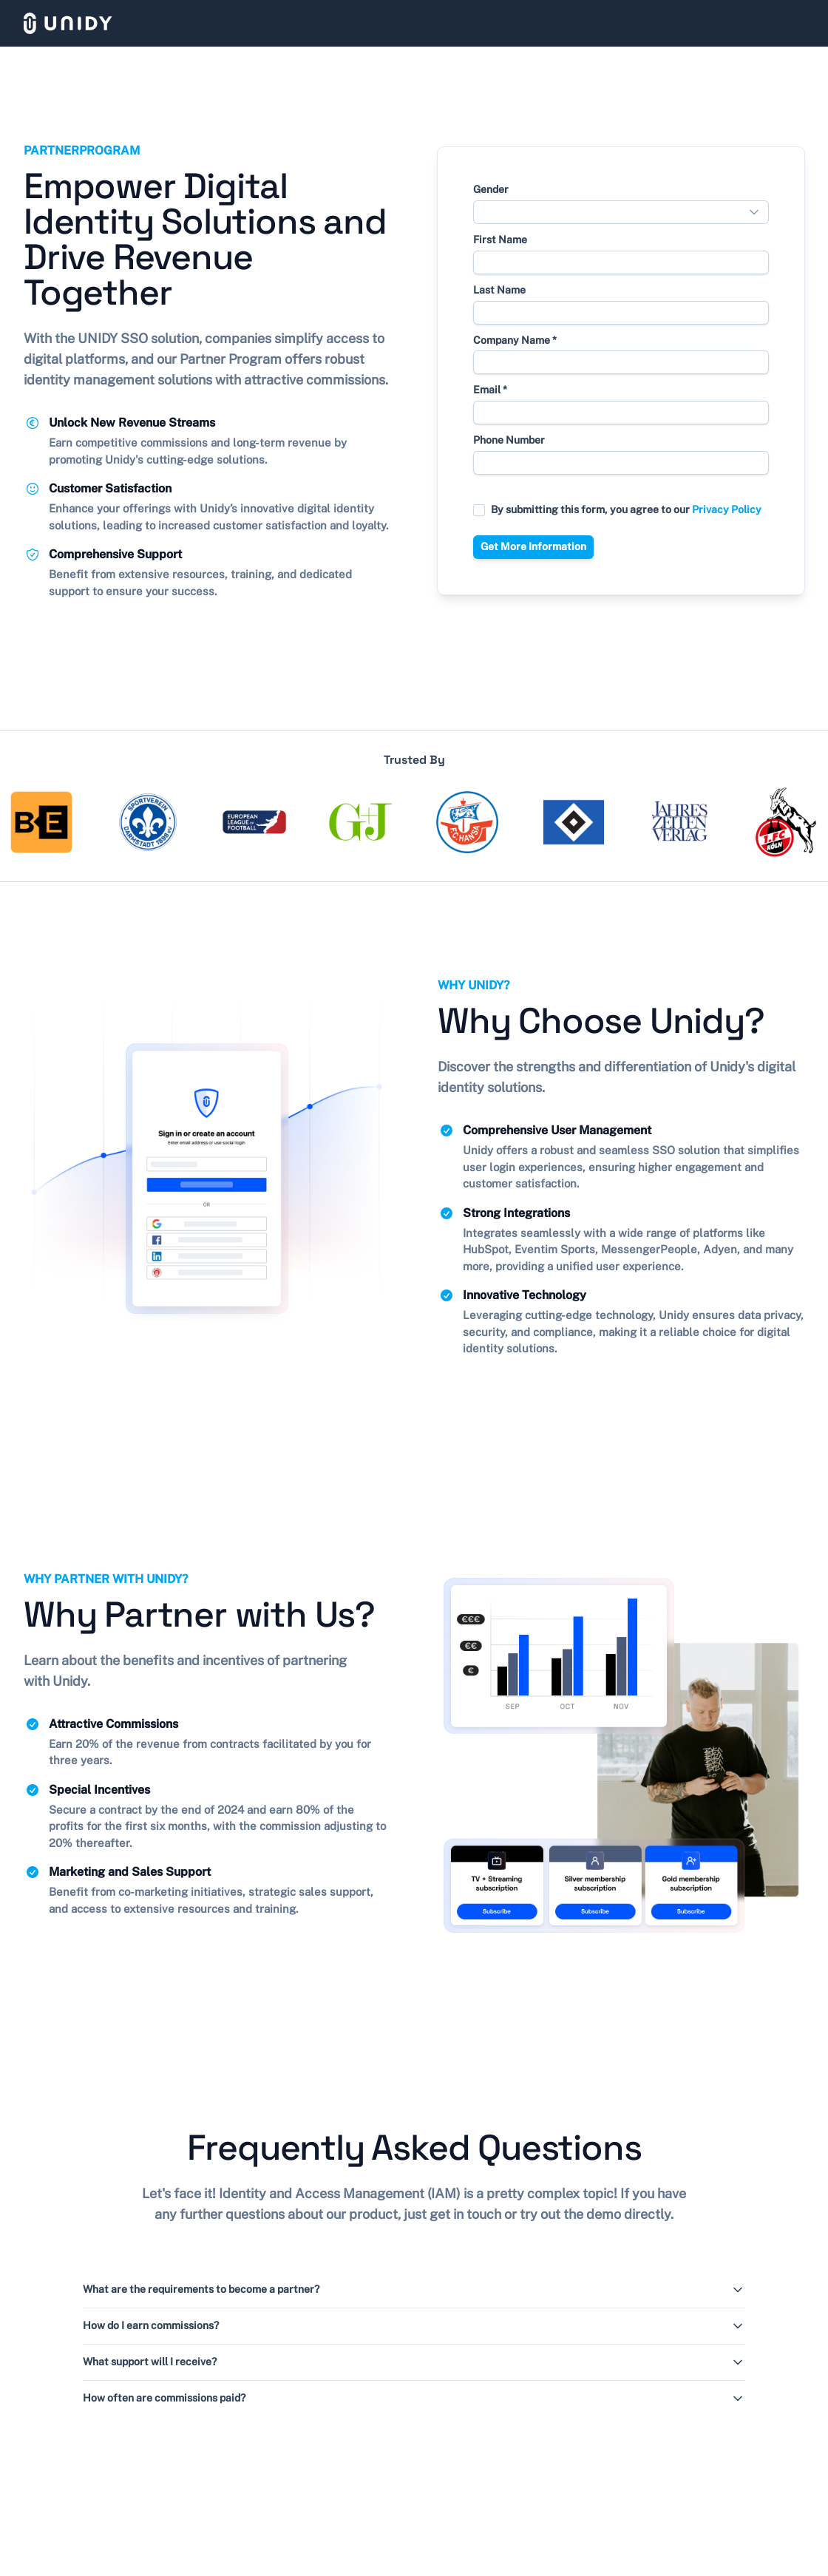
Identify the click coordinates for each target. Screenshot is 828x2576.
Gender (491, 189)
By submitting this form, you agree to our (626, 509)
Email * (490, 390)
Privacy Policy (726, 509)
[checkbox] (479, 510)
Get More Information (533, 546)
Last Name (499, 290)
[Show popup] (758, 212)
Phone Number (509, 440)
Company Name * (515, 340)
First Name (500, 239)
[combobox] (621, 212)
